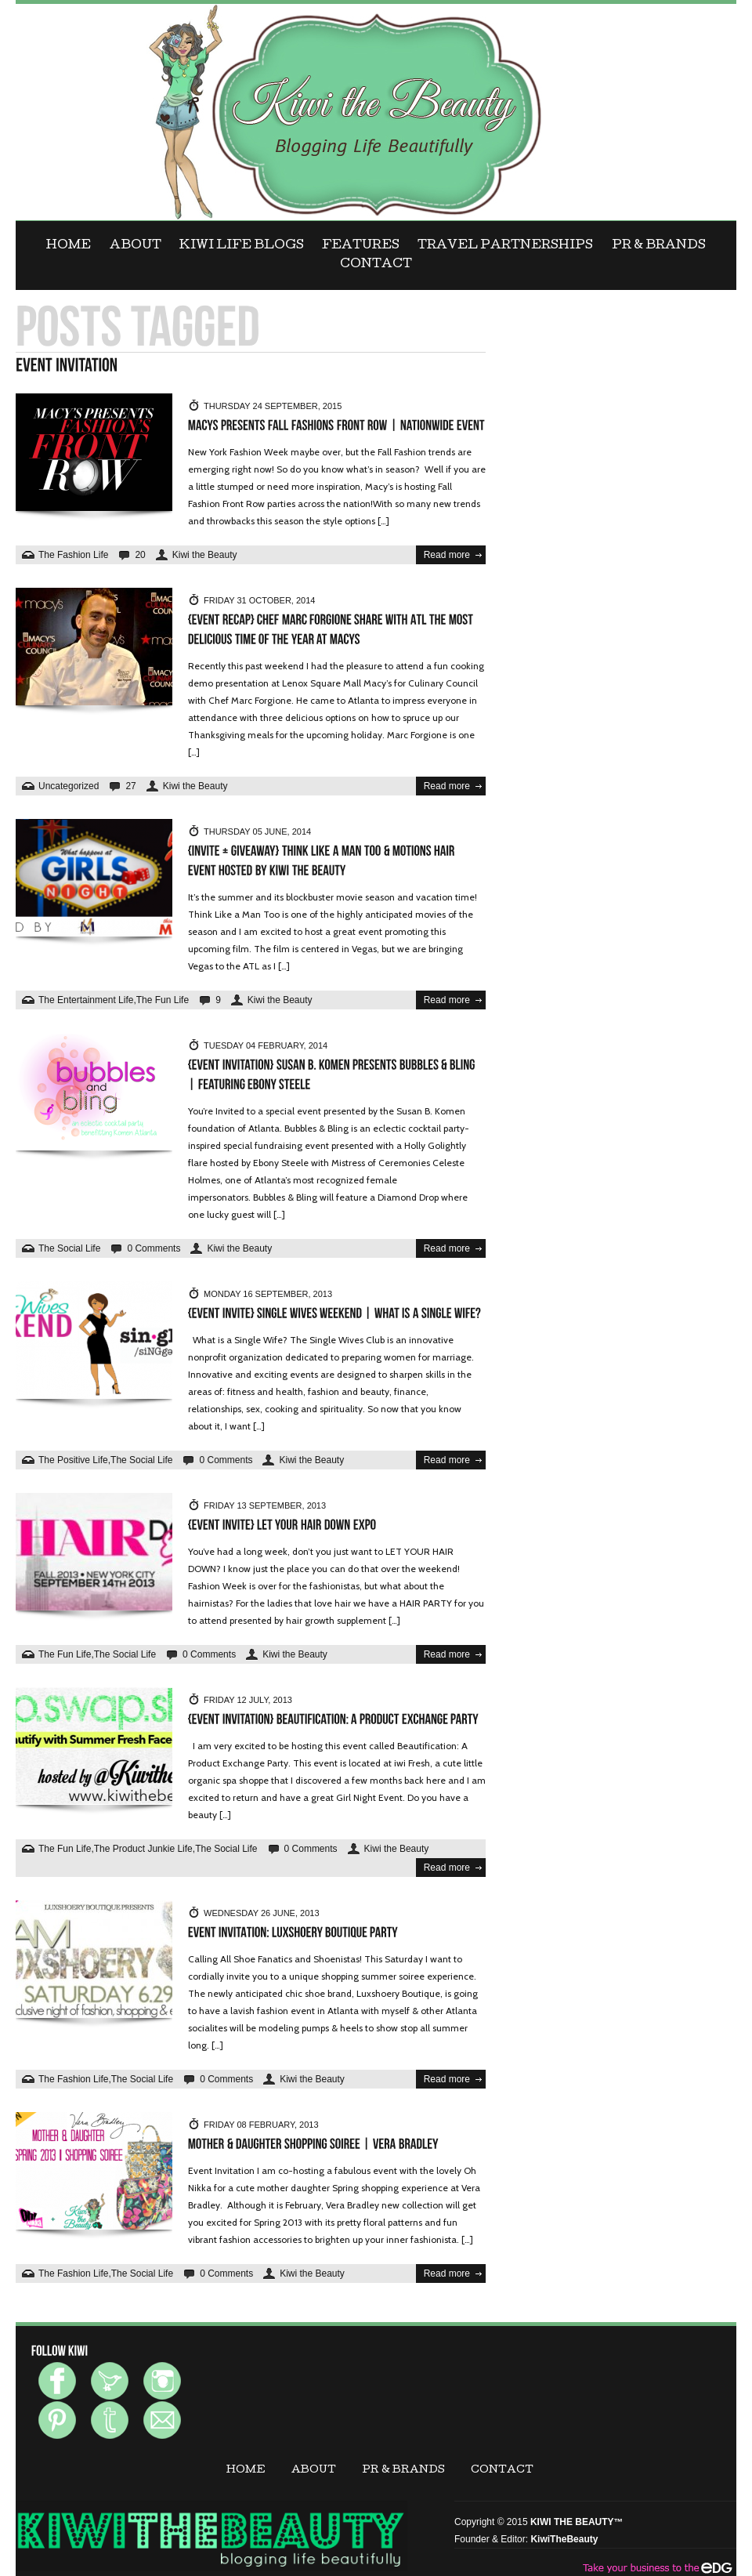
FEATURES (361, 246)
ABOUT (135, 246)
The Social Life (69, 1248)
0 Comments (153, 1248)
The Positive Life (73, 1460)
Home (68, 246)
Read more (447, 554)
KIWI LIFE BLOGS (241, 246)
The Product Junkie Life (143, 1848)
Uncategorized (68, 786)
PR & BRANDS (659, 246)
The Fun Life (162, 1000)
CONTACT (376, 265)
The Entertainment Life (85, 1000)
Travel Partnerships (505, 246)
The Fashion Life (73, 554)
